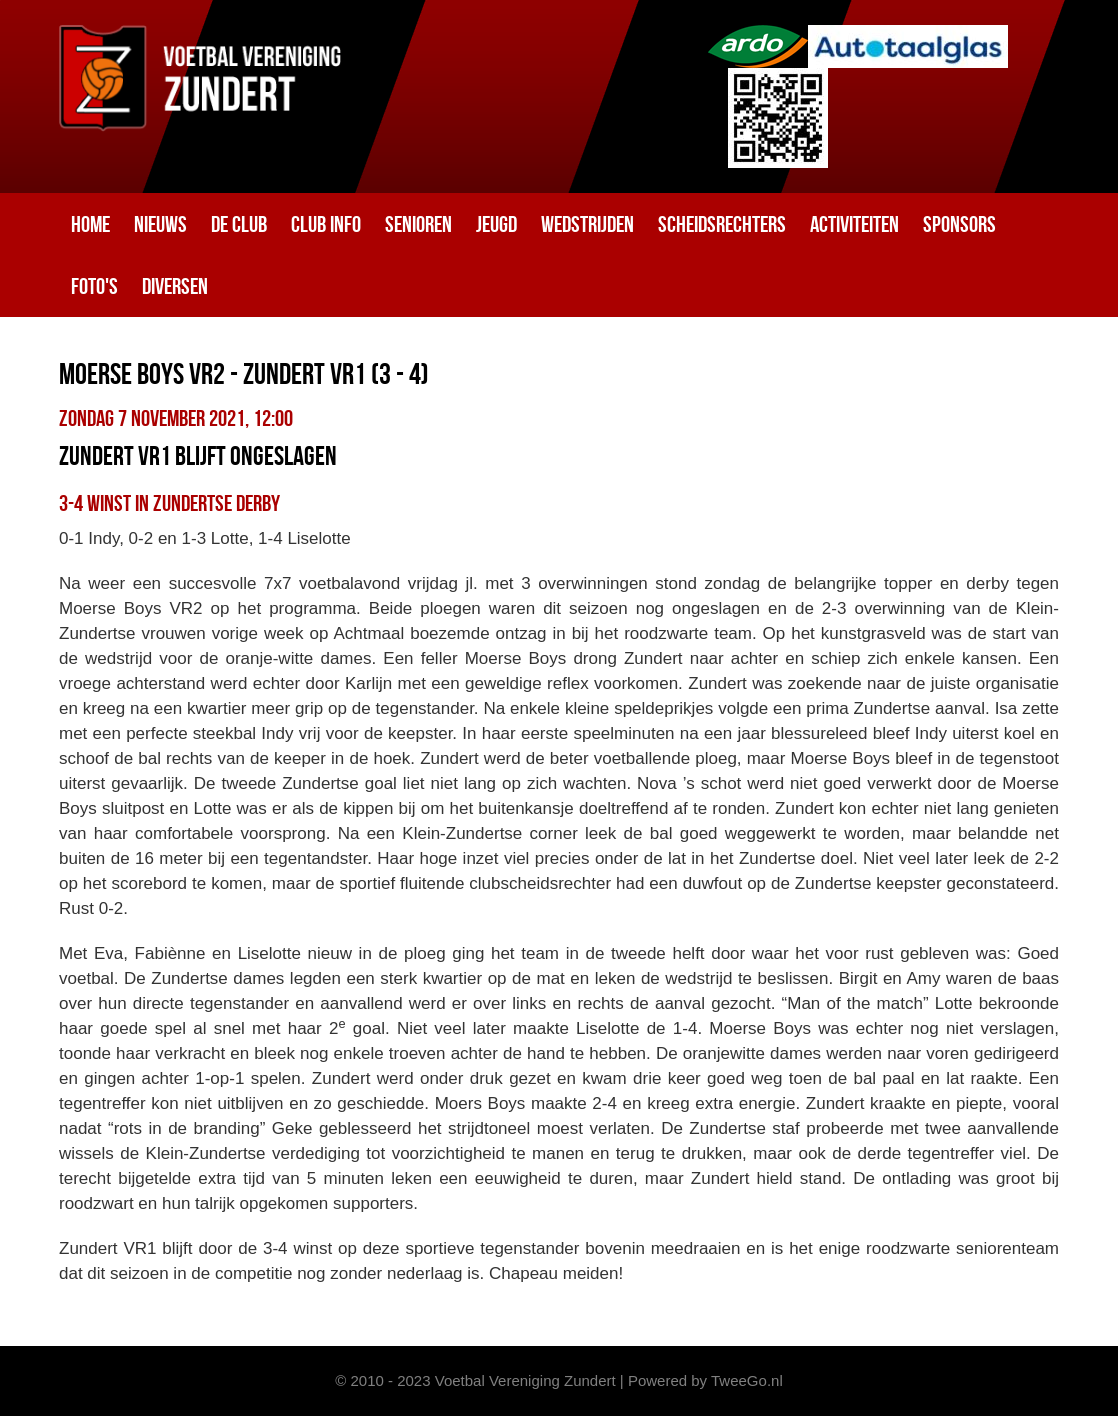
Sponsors (959, 224)
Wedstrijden (587, 224)
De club (239, 224)
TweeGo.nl (747, 1380)
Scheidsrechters (722, 224)
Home (90, 224)
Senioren (418, 224)
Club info (326, 224)
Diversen (175, 286)
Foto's (94, 286)
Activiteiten (854, 224)
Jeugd (496, 224)
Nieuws (160, 224)
